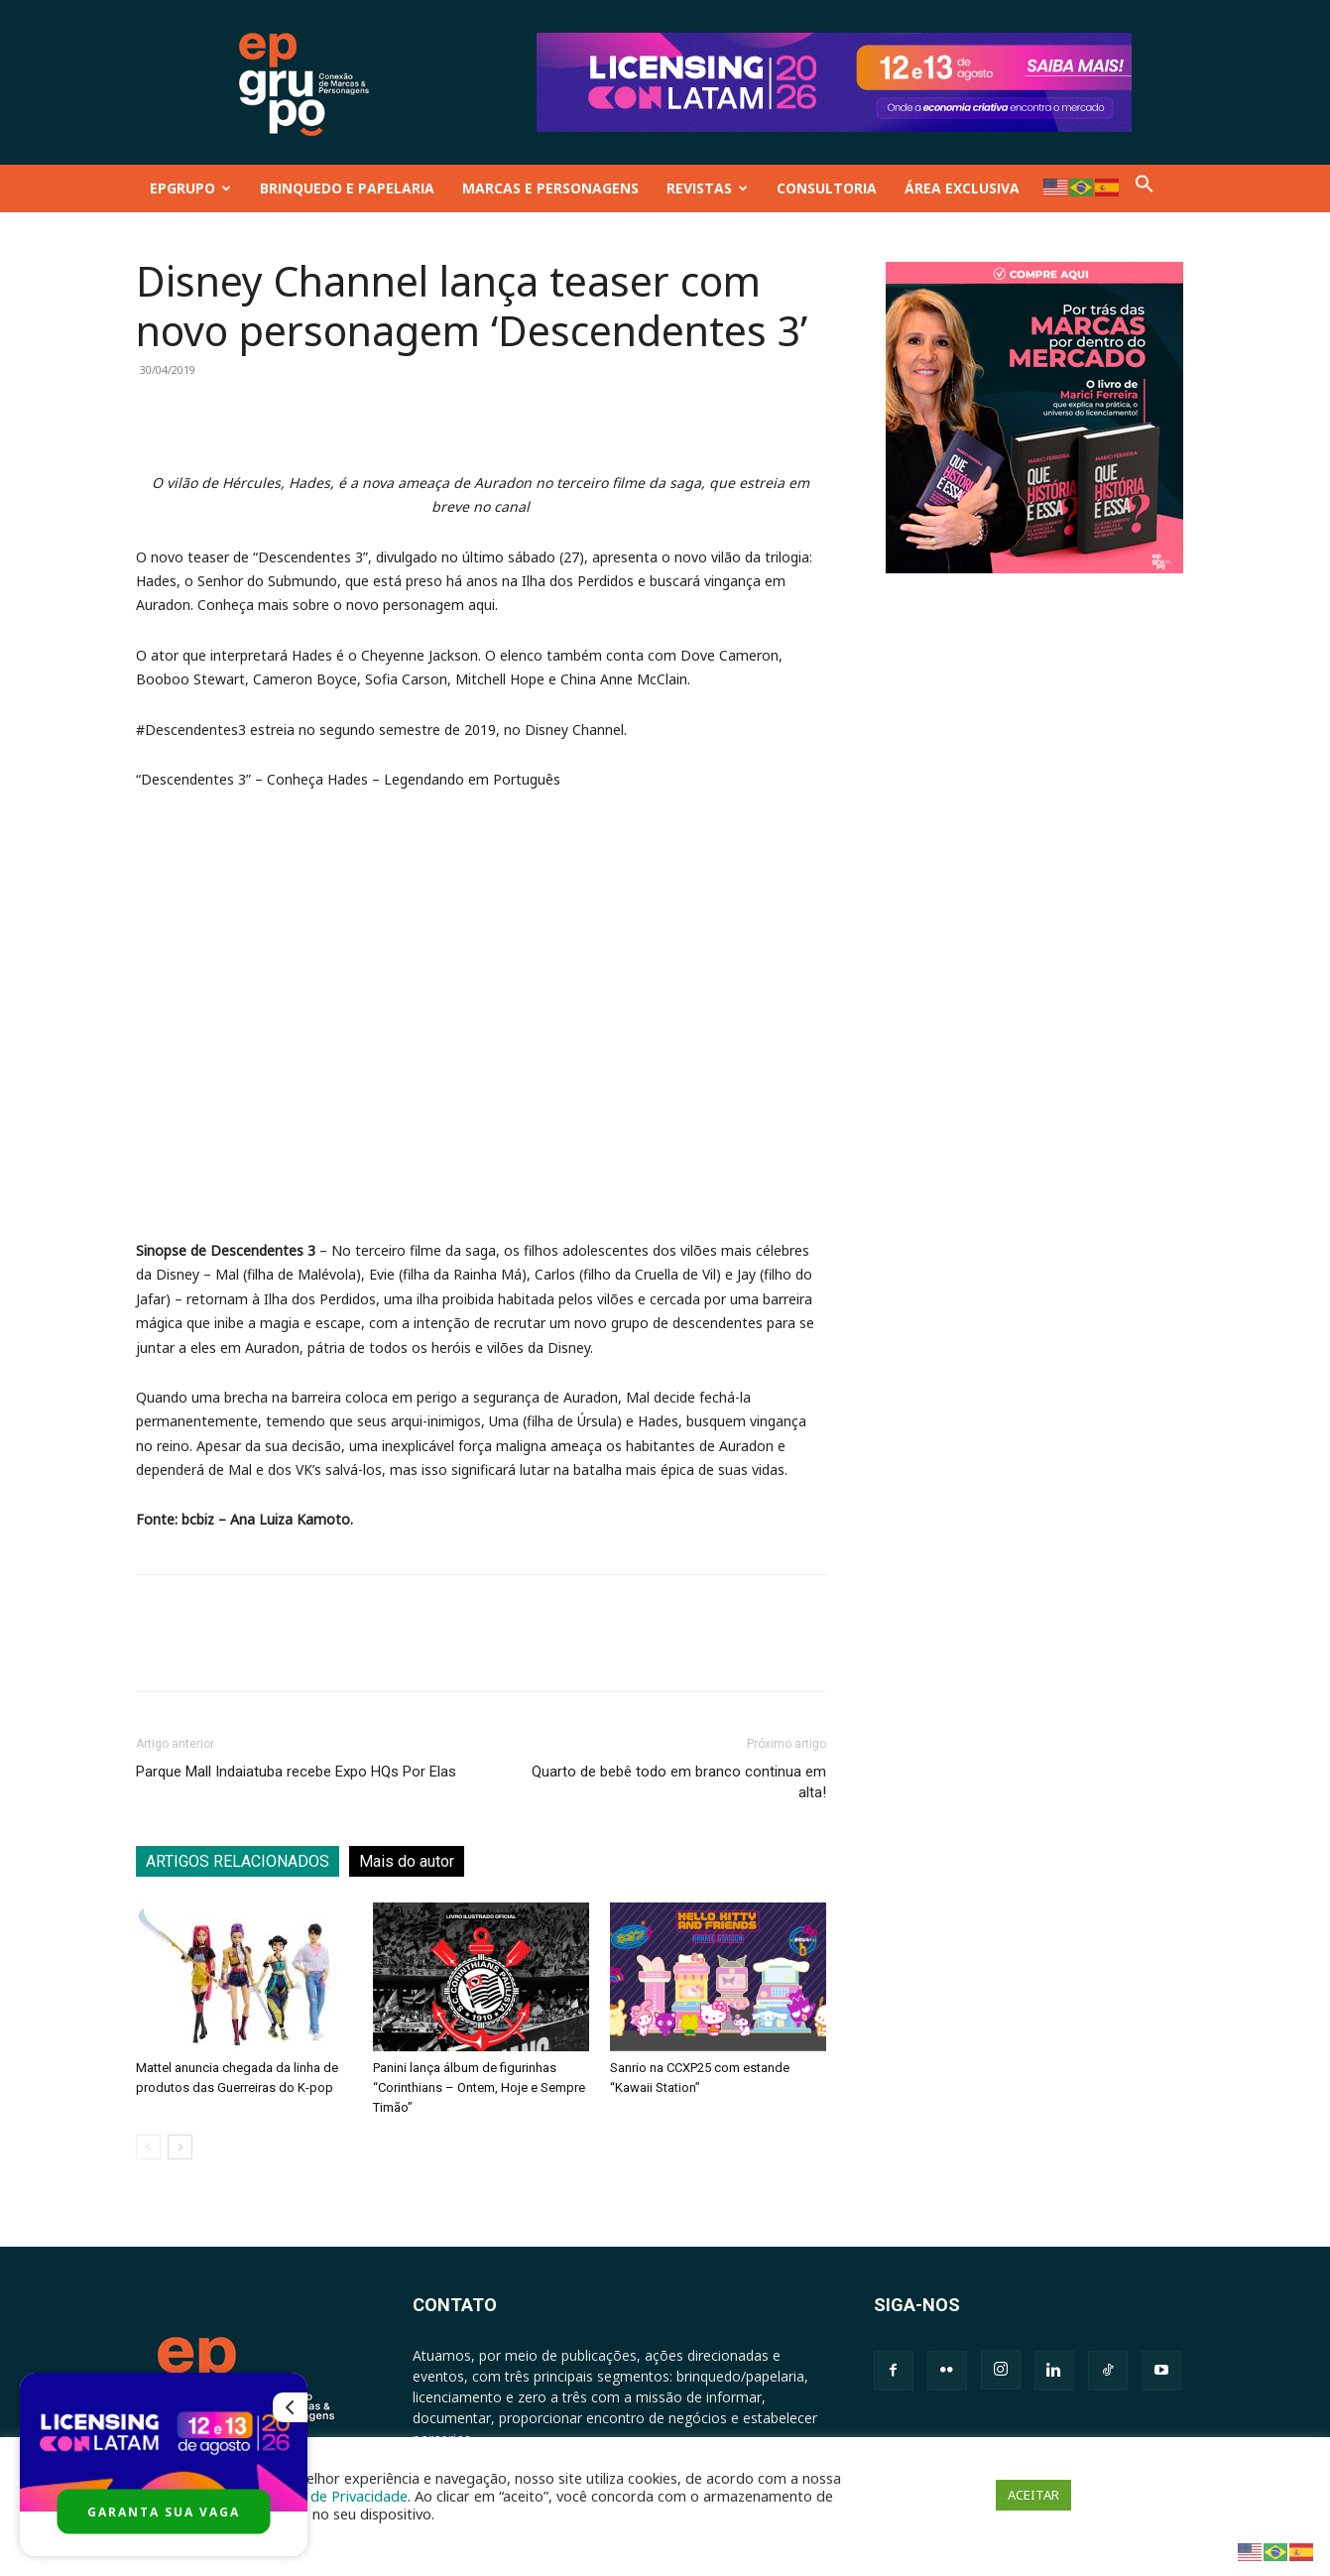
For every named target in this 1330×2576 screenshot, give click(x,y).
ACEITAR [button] (1033, 2495)
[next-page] (180, 2147)
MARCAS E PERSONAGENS (550, 188)
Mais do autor (406, 1861)
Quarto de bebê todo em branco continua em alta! (679, 1782)
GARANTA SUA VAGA (163, 2512)
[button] (1144, 188)
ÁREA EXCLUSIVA (962, 188)
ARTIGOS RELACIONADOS (237, 1861)
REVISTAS (707, 188)
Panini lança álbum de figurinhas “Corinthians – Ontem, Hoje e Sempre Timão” (479, 2087)
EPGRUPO (190, 188)
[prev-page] (148, 2147)
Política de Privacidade (333, 2496)
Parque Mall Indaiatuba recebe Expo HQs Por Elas (296, 1771)
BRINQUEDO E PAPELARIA (347, 188)
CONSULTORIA (827, 188)
